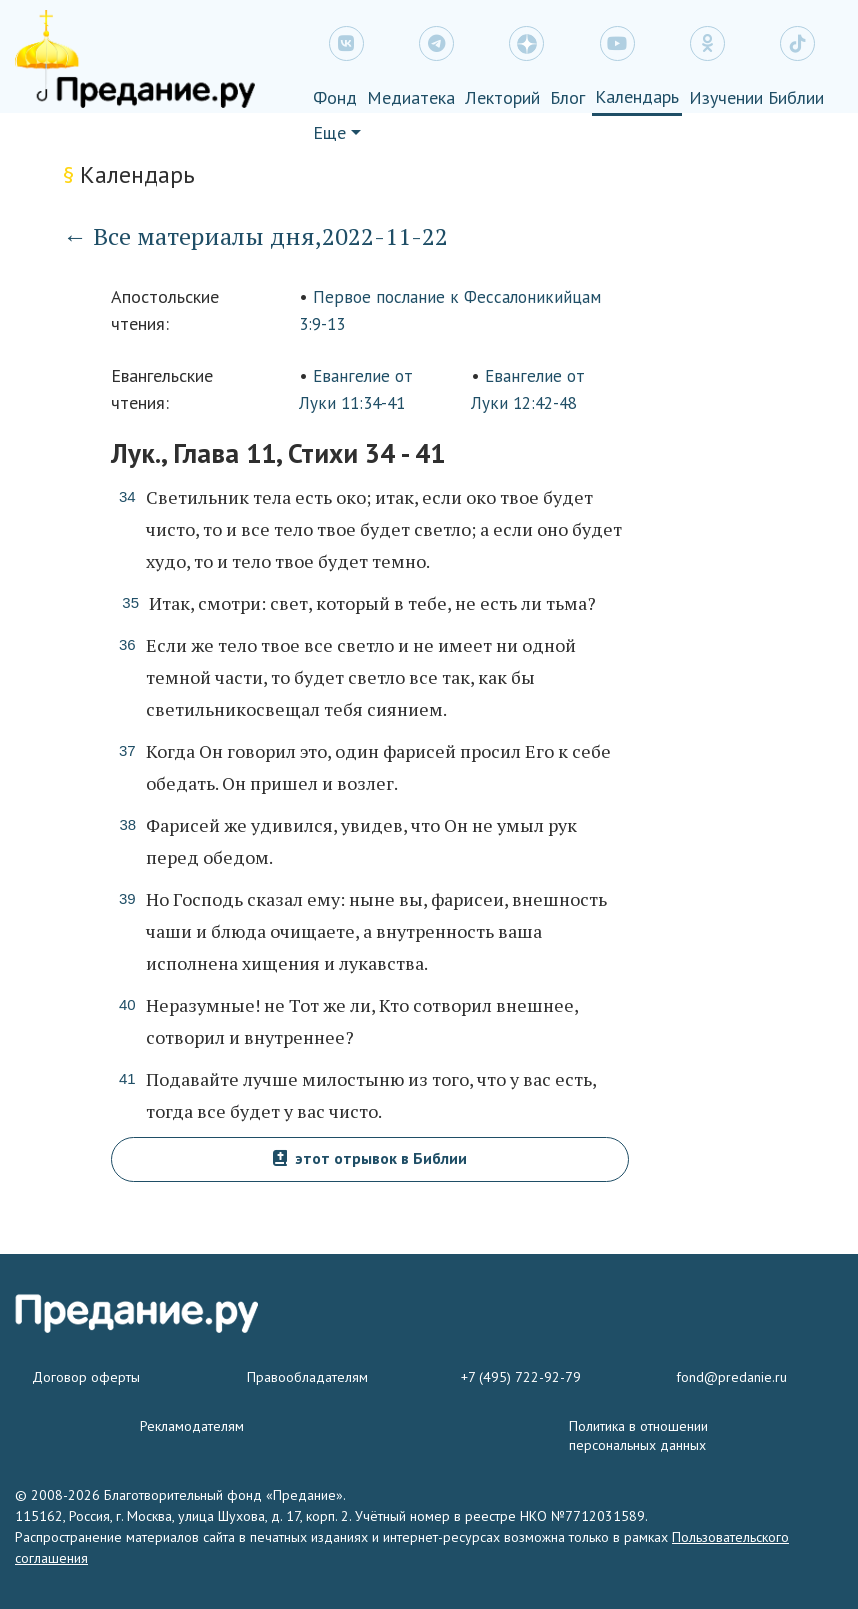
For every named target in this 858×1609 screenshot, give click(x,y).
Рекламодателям (192, 1426)
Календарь (637, 96)
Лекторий (502, 97)
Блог (567, 97)
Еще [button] (329, 132)
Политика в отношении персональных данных (638, 1435)
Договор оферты (86, 1377)
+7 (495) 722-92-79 (521, 1377)
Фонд (335, 97)
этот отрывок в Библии (370, 1158)
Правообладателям (307, 1377)
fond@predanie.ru (731, 1377)
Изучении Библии (756, 97)
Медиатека (411, 97)
